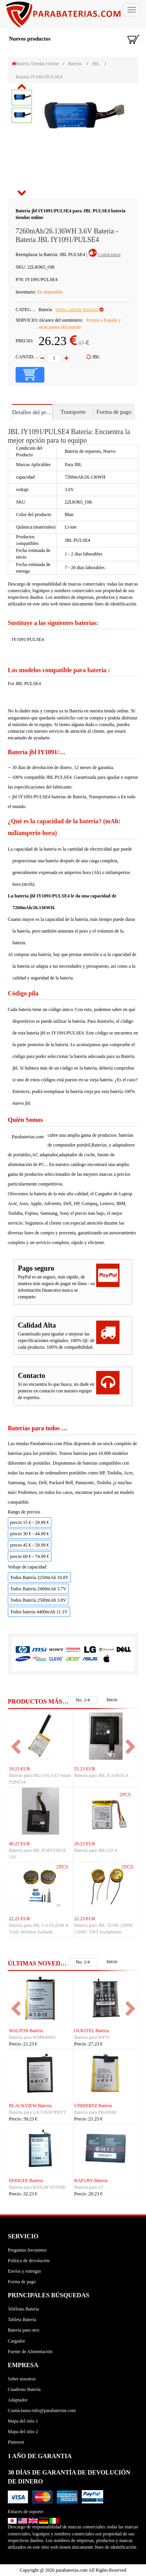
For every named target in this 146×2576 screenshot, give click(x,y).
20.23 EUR (84, 1843)
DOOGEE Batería (26, 2180)
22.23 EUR (19, 1918)
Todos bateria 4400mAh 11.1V (39, 1612)
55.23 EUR (84, 1768)
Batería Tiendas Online (35, 63)
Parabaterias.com (28, 1136)
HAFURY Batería (91, 2180)
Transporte (72, 412)
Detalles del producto (32, 412)
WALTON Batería (26, 2030)
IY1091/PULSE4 (28, 639)
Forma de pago (114, 412)
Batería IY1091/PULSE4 (39, 77)
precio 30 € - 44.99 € (29, 1533)
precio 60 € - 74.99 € (29, 1556)
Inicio (112, 1699)
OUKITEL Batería (91, 2030)
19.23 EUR (19, 1768)
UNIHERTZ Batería (93, 2105)
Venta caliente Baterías (79, 309)
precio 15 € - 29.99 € (29, 1522)
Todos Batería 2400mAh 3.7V (38, 1589)
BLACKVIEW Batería (30, 2105)
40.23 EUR (19, 1843)
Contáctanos (109, 254)
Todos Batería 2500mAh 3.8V (38, 1600)
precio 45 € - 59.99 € (29, 1545)
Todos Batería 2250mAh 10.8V (39, 1577)
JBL (96, 63)
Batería (75, 63)
